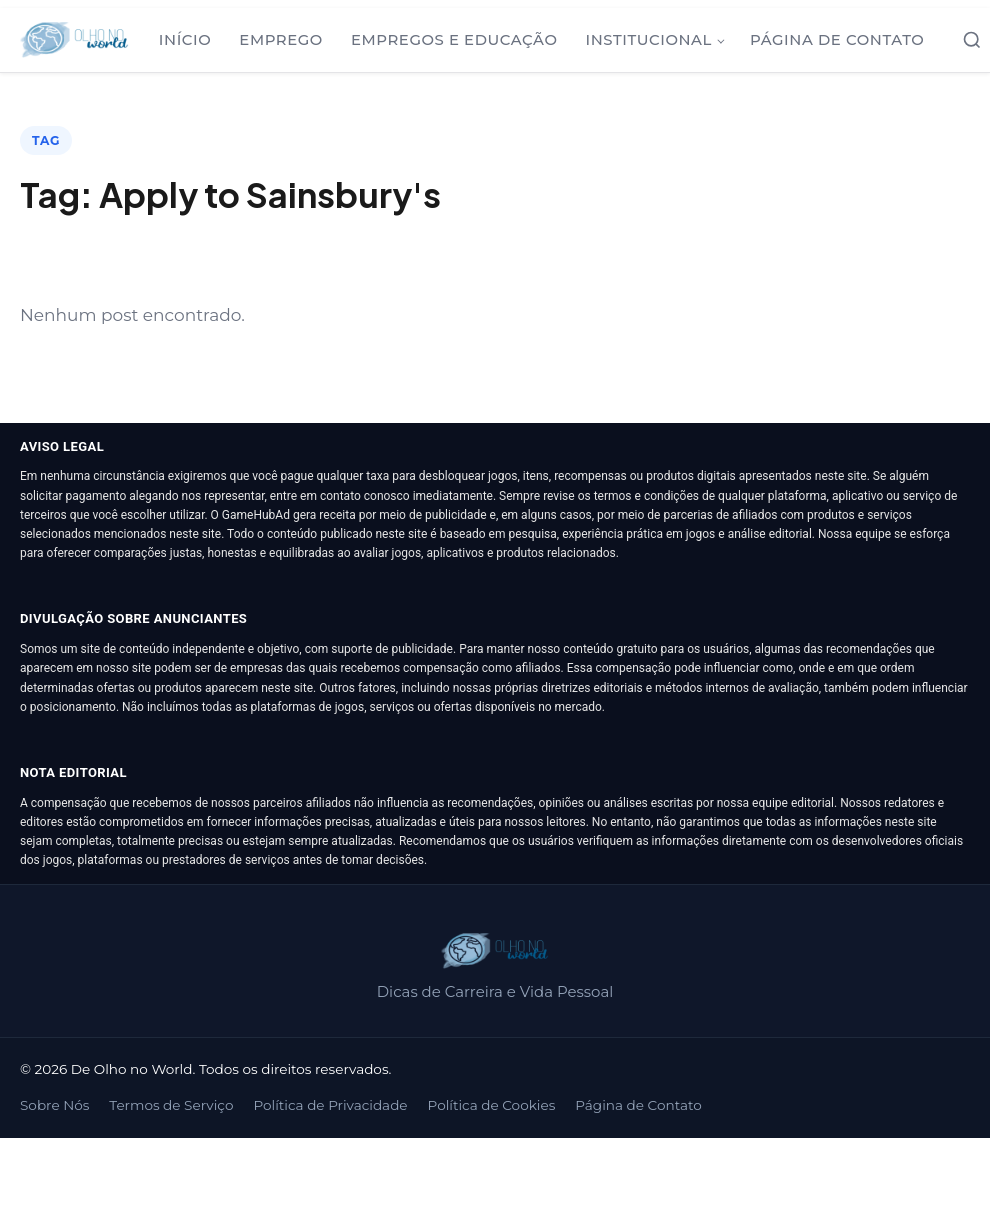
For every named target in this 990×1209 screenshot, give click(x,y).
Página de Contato (837, 40)
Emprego (281, 40)
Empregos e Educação (454, 40)
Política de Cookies (492, 1105)
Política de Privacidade (330, 1105)
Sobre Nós (54, 1105)
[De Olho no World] (74, 40)
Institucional (648, 40)
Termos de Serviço (171, 1105)
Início (185, 40)
